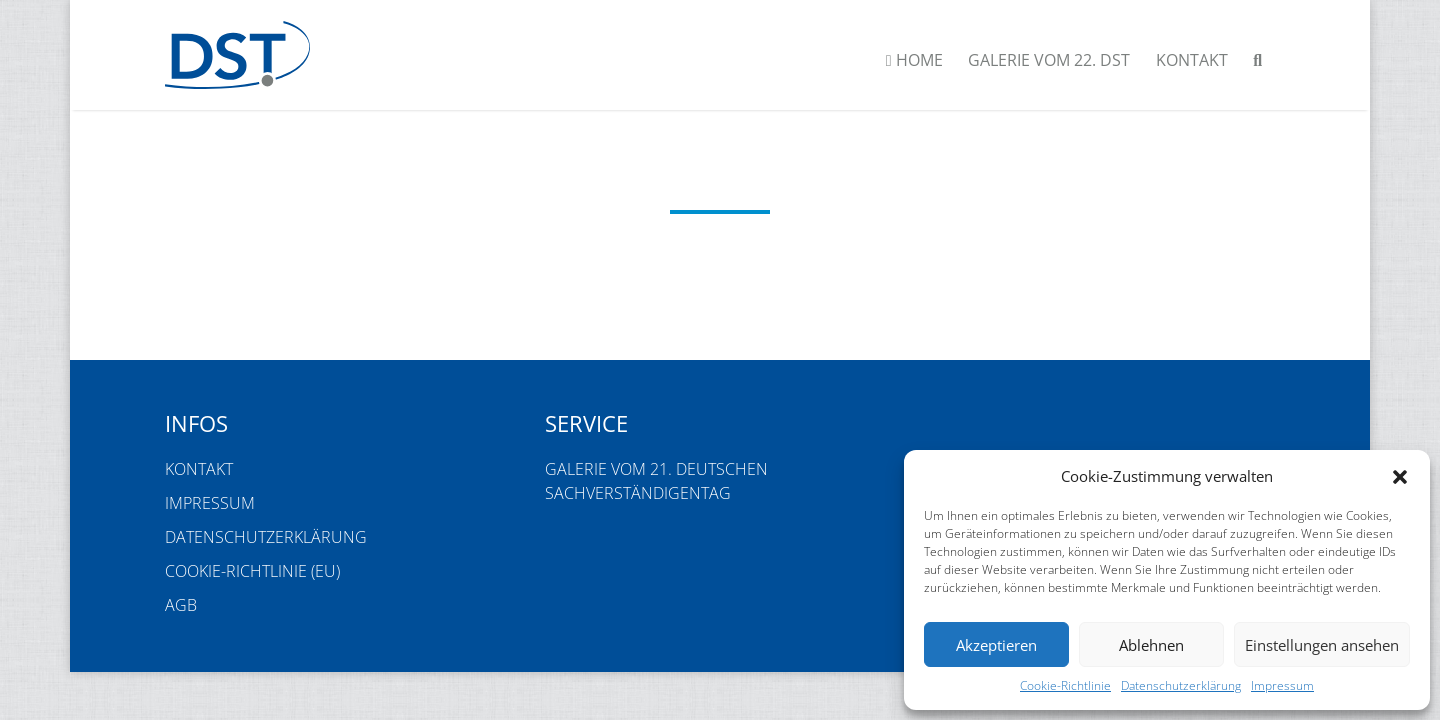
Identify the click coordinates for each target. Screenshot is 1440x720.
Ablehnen (1151, 645)
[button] (1400, 476)
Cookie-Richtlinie (1065, 685)
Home (914, 60)
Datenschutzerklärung (1181, 685)
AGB (181, 605)
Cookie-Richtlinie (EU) (252, 571)
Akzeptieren (996, 645)
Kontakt (1192, 60)
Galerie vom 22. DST (1049, 60)
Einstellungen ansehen (1322, 645)
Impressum (1282, 685)
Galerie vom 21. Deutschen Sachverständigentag (656, 481)
